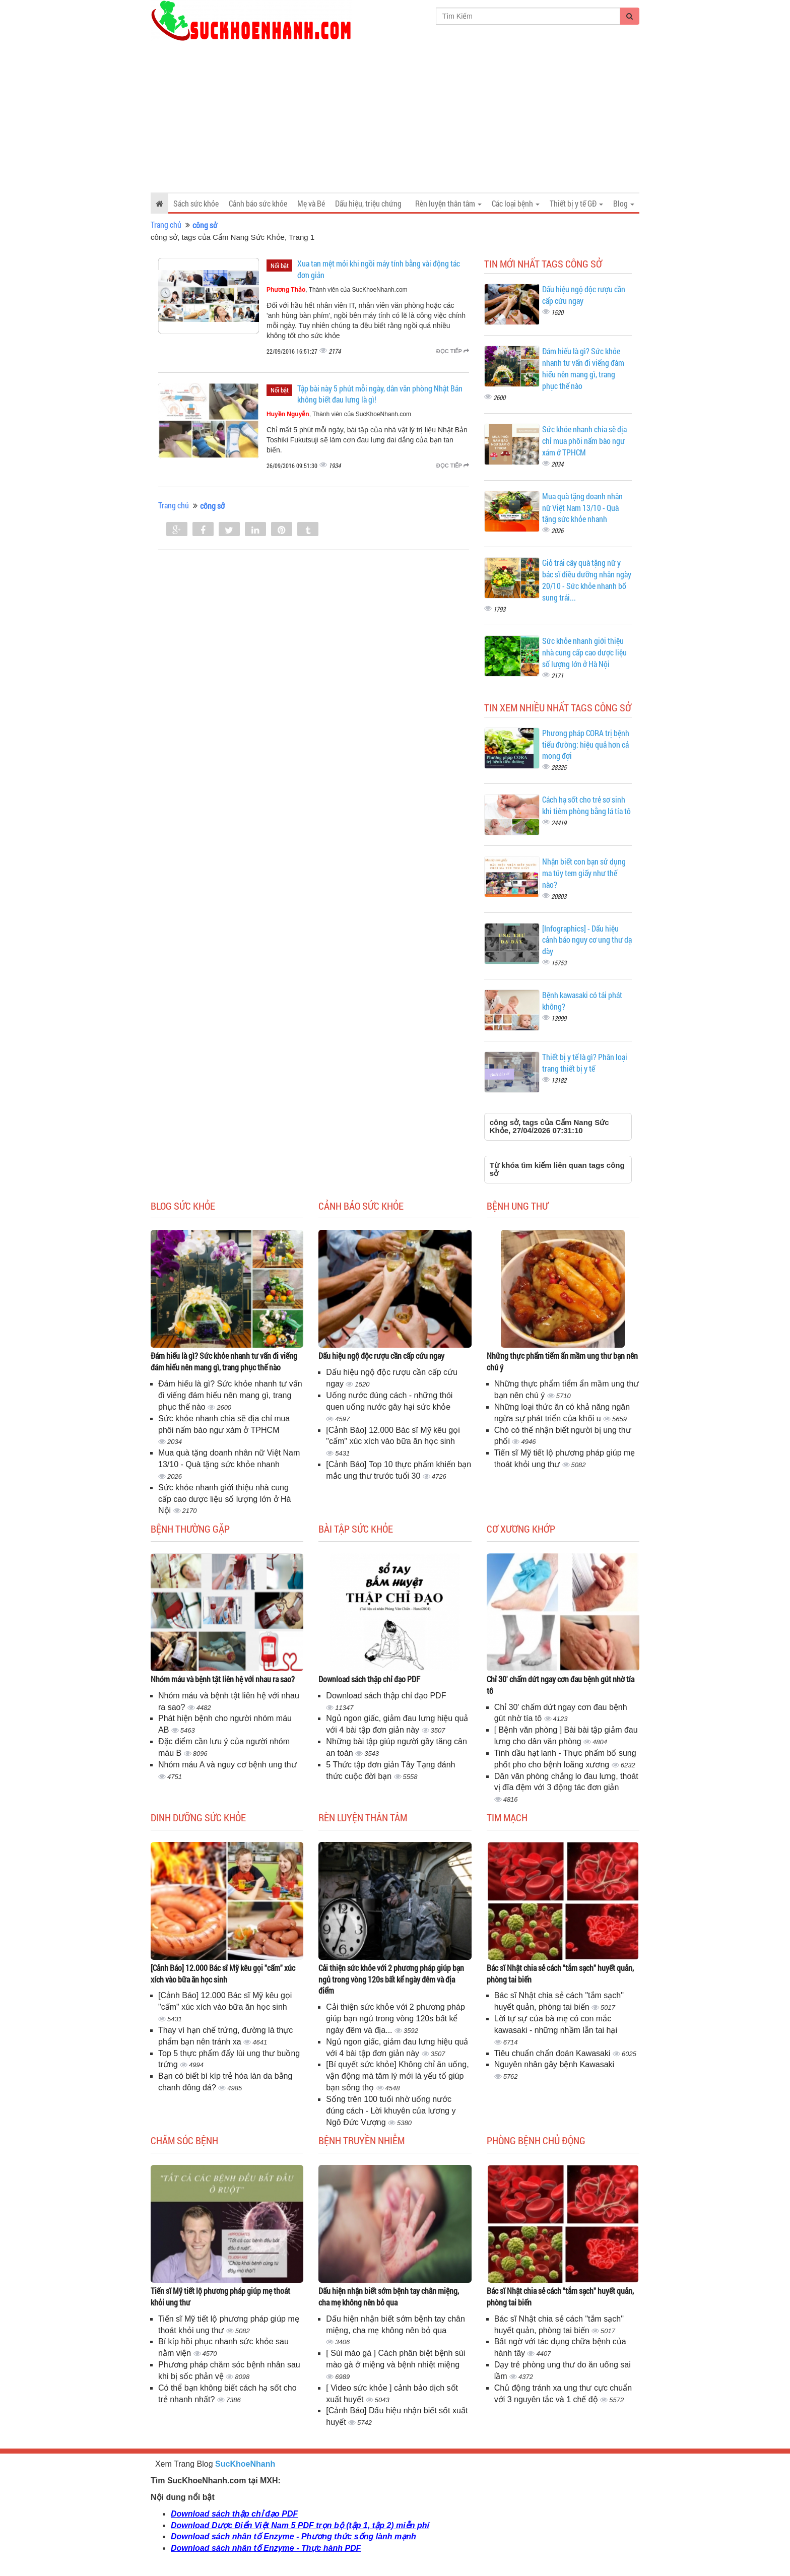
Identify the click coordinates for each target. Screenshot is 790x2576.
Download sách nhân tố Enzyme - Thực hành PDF (266, 2548)
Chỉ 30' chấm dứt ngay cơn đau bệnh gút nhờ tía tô (560, 1685)
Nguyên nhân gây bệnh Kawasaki (554, 2064)
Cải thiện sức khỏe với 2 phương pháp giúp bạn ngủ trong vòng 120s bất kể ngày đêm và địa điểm (391, 1979)
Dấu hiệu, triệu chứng (368, 203)
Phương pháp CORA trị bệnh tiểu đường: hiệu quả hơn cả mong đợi (585, 744)
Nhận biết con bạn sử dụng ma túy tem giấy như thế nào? (584, 873)
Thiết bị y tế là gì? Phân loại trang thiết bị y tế (584, 1062)
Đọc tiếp (452, 351)
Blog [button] (623, 203)
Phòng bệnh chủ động (536, 2140)
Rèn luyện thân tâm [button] (448, 203)
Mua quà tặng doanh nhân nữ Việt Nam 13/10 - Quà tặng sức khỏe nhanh (582, 507)
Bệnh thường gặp (190, 1528)
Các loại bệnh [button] (516, 203)
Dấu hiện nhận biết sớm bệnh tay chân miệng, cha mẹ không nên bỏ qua (388, 2296)
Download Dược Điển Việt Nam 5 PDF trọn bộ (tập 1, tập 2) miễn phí (300, 2525)
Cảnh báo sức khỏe (258, 203)
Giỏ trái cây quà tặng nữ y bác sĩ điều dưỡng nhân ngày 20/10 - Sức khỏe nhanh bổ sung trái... (586, 580)
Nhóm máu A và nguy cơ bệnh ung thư (227, 1764)
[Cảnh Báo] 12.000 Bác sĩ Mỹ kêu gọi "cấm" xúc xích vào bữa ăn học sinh (223, 1973)
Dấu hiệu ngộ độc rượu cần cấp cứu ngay (381, 1355)
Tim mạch (507, 1817)
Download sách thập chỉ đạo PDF (369, 1679)
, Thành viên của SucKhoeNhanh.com (337, 289)
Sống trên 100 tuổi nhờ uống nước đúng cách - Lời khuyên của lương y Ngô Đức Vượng (390, 2111)
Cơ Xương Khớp (521, 1528)
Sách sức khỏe (196, 203)
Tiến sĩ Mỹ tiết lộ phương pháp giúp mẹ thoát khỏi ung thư (220, 2296)
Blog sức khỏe (183, 1205)
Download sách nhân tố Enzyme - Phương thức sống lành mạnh (293, 2536)
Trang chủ (166, 224)
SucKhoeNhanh (245, 2464)
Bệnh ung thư (517, 1205)
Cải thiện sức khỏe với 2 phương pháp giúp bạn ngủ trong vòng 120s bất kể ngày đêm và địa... (395, 2018)
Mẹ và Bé (311, 203)
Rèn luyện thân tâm (362, 1817)
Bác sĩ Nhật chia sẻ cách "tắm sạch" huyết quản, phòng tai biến (560, 1973)
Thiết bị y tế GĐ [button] (576, 203)
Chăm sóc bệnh (184, 2140)
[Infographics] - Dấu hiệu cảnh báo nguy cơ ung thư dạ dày (587, 940)
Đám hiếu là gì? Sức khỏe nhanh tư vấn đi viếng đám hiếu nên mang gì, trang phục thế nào (583, 368)
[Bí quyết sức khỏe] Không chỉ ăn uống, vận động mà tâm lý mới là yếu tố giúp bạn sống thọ (397, 2076)
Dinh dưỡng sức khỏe (198, 1817)
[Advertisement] (395, 116)
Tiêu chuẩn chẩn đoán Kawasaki (553, 2053)
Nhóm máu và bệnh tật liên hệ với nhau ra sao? (223, 1679)
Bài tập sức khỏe (355, 1528)
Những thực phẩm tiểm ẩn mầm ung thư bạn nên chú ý (562, 1361)
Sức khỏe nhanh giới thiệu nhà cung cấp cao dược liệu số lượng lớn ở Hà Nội (584, 652)
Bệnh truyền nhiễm (361, 2140)
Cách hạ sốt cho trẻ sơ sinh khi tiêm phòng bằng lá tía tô (586, 805)
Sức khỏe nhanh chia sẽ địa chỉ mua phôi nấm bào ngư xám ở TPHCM (584, 440)
